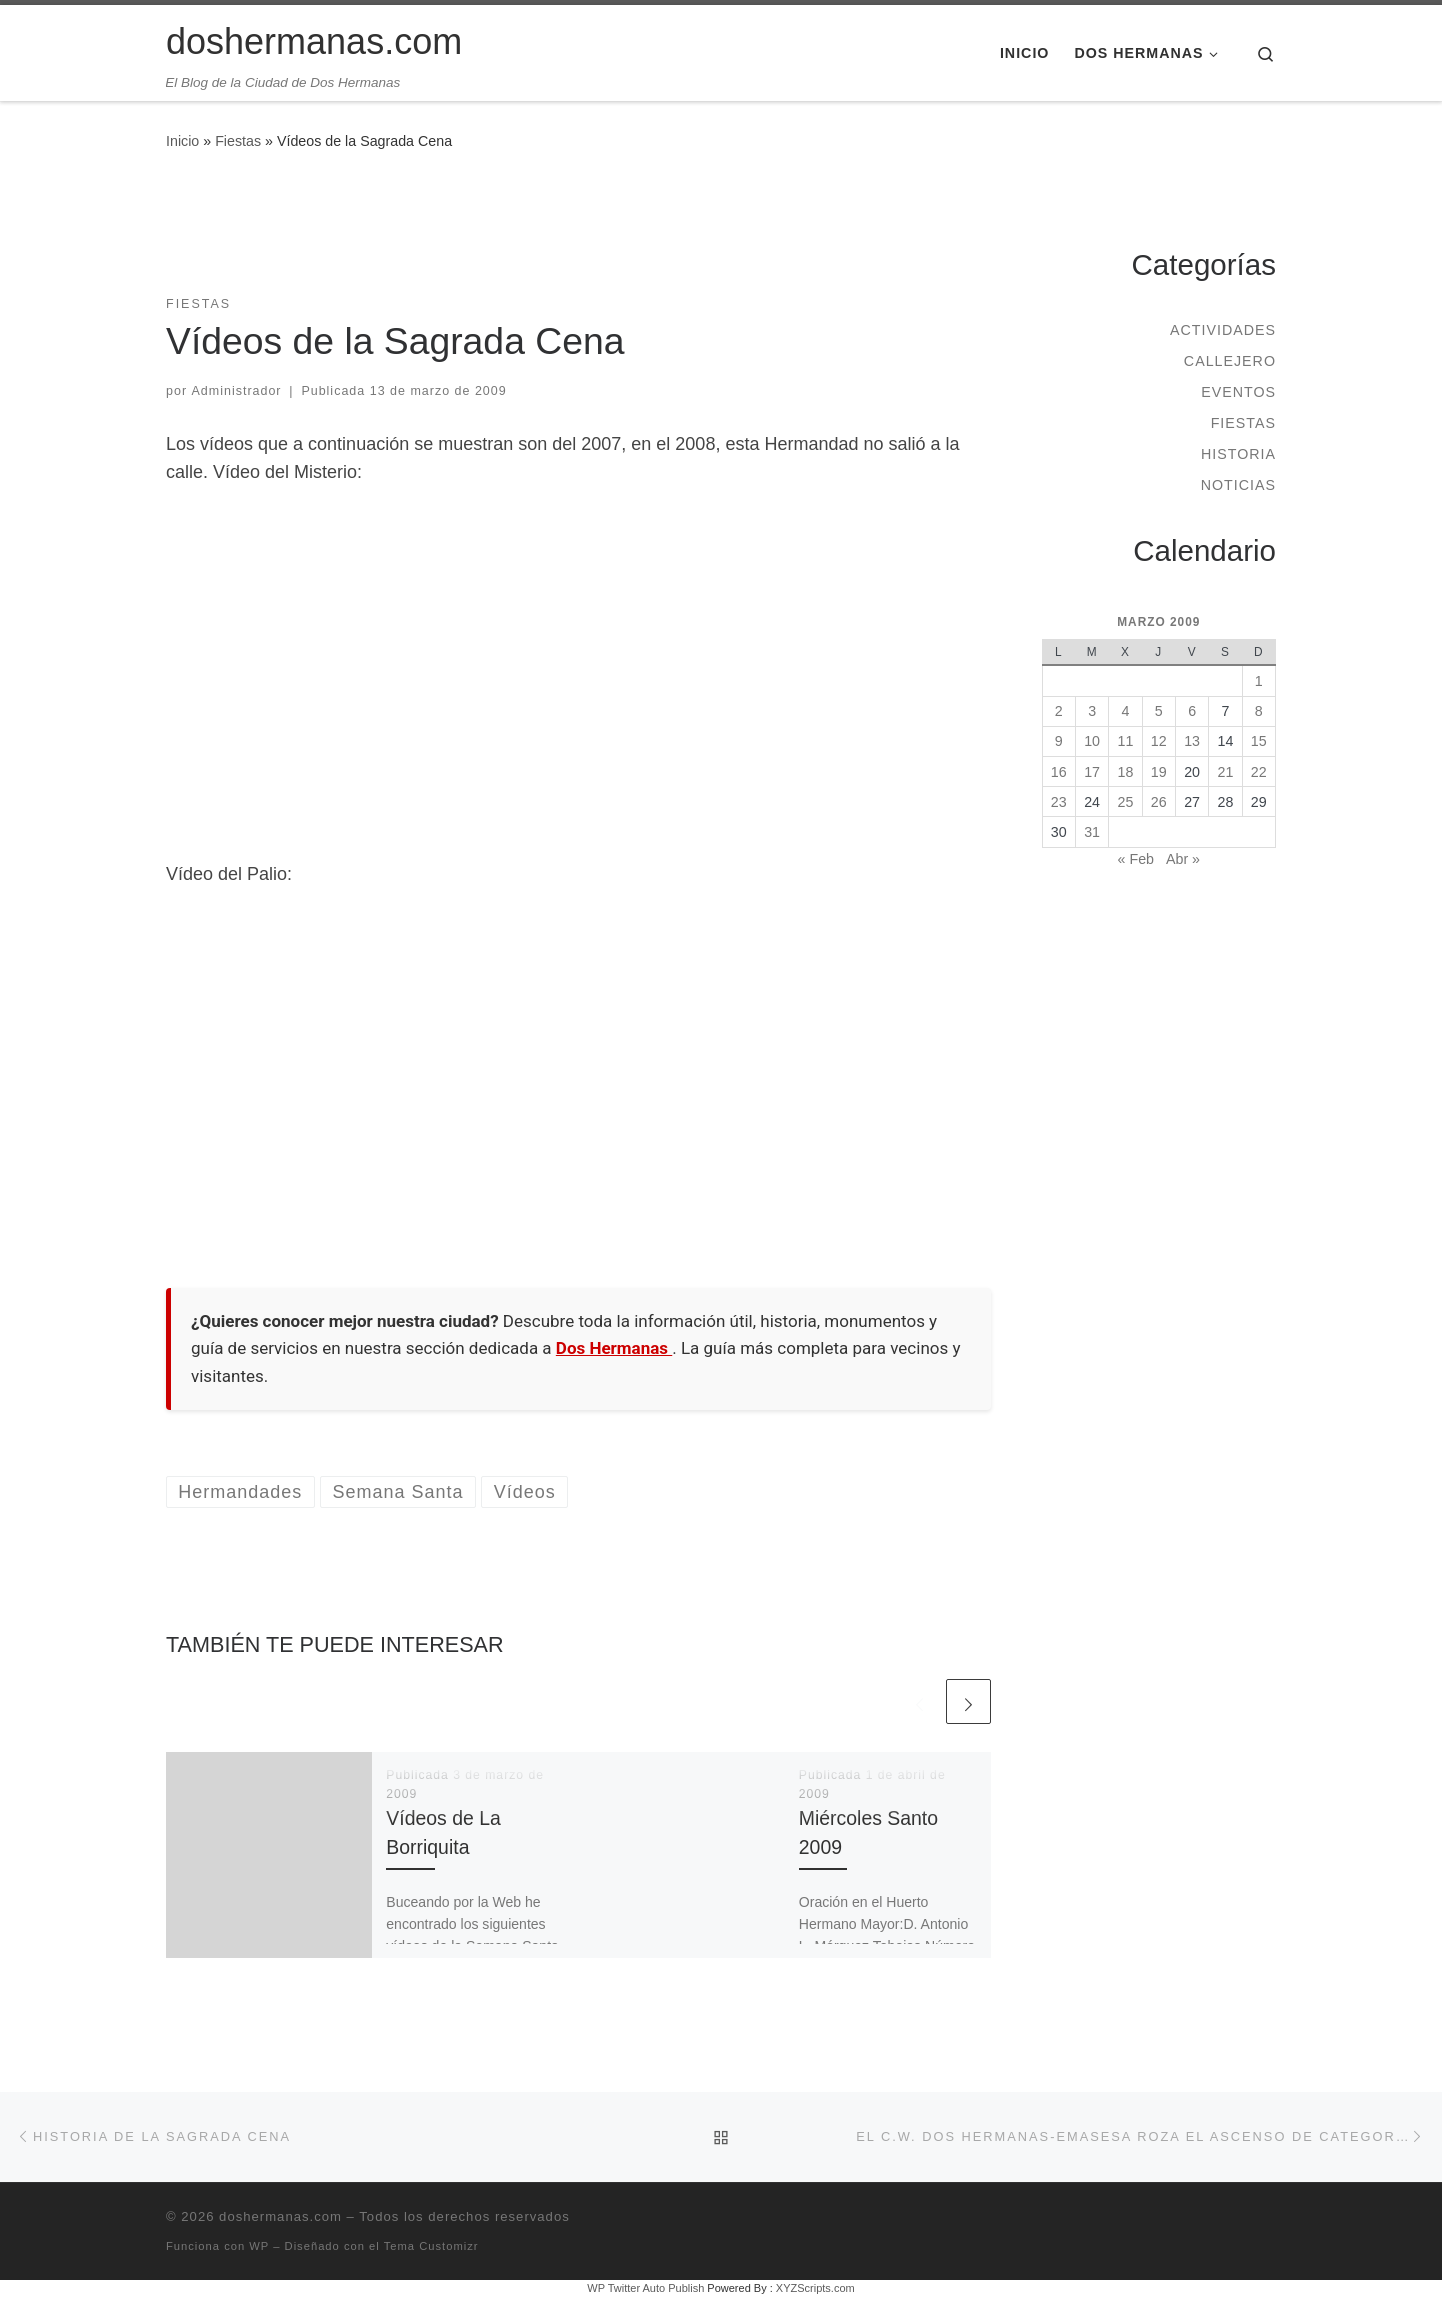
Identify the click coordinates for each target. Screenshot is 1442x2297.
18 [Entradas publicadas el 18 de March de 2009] (1126, 772)
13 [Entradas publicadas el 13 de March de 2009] (1192, 741)
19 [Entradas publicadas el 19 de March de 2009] (1159, 772)
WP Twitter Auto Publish (645, 2288)
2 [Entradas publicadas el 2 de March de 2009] (1059, 711)
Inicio (182, 141)
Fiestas (238, 141)
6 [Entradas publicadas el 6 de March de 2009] (1192, 711)
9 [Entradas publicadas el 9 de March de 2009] (1059, 741)
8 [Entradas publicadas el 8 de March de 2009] (1259, 711)
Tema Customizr (431, 2246)
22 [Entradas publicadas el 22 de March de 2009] (1259, 772)
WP (259, 2246)
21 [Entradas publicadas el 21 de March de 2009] (1226, 772)
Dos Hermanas (614, 1348)
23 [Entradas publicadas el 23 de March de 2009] (1059, 802)
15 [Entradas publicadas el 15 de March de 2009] (1259, 741)
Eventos (1238, 392)
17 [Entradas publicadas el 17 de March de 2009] (1092, 772)
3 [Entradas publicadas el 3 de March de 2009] (1092, 711)
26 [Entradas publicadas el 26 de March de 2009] (1159, 802)
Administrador (237, 391)
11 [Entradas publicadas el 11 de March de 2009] (1126, 741)
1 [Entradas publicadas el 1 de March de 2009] (1259, 681)
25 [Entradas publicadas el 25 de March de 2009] (1126, 802)
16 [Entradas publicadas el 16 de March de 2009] (1059, 772)
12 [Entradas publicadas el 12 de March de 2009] (1159, 741)
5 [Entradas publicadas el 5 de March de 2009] (1159, 711)
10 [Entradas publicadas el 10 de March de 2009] (1092, 741)
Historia (1238, 454)
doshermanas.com (280, 2216)
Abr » (1183, 859)
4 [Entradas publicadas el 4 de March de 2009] (1125, 711)
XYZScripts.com (815, 2288)
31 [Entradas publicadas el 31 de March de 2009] (1092, 832)
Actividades (1223, 330)
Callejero (1230, 361)
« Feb (1136, 859)
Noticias (1238, 485)
